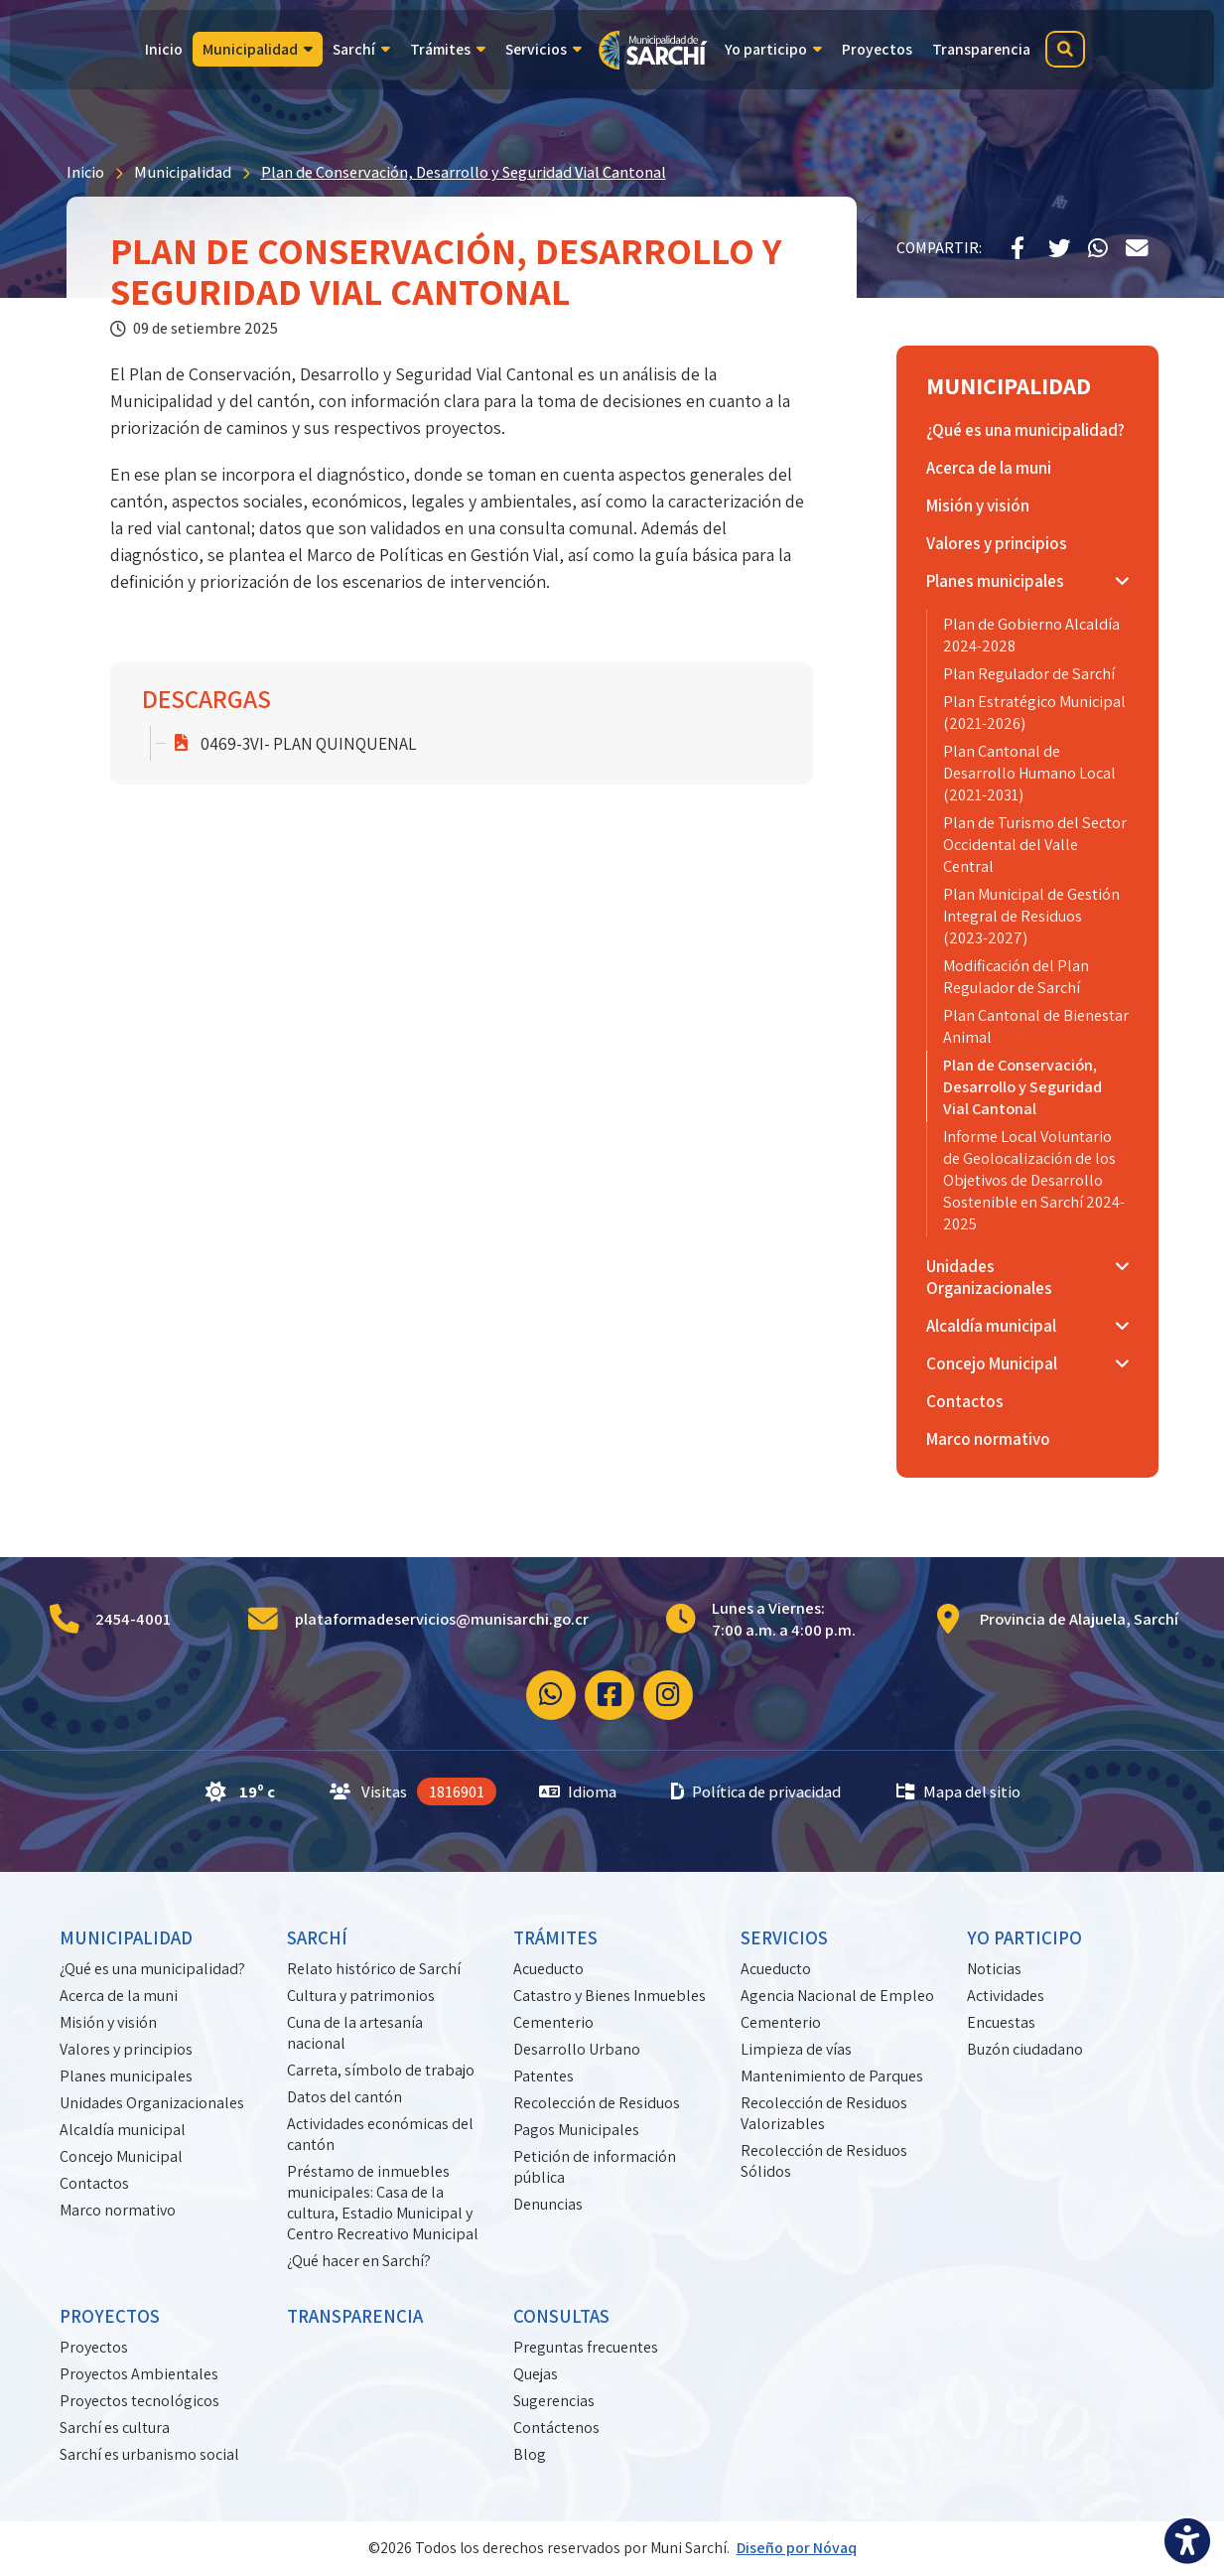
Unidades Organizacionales (152, 2102)
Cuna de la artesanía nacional (355, 2033)
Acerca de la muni (119, 1995)
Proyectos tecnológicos (139, 2400)
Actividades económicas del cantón (380, 2134)
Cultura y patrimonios (361, 1995)
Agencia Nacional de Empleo (837, 1995)
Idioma (577, 1791)
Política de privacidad (756, 1791)
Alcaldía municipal (123, 2129)
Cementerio (553, 2022)
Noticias (994, 1968)
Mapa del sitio (958, 1791)
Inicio (85, 172)
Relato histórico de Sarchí (374, 1968)
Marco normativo (118, 2210)
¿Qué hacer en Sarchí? (359, 2260)
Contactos (94, 2183)
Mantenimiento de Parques (832, 2076)
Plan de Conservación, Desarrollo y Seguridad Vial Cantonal (463, 172)
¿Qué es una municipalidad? (152, 1968)
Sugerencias (554, 2400)
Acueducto (548, 1968)
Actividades (1005, 1995)
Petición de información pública (594, 2167)
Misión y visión (108, 2022)
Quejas (535, 2373)
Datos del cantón (344, 2096)
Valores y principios (126, 2049)
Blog (529, 2454)
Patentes (543, 2076)
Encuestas (1001, 2022)
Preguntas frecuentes (585, 2347)
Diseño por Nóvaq (797, 2547)
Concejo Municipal (121, 2156)
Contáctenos (556, 2427)
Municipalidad (182, 172)
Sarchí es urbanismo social (149, 2454)
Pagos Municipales (576, 2129)
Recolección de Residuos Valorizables (824, 2113)
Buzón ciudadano (1025, 2049)
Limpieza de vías (796, 2049)
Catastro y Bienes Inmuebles (609, 1995)
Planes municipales (126, 2076)
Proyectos (94, 2347)
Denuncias (548, 2204)
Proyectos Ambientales (139, 2373)
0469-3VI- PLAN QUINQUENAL (309, 743)
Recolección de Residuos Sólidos (824, 2161)
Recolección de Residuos (596, 2102)
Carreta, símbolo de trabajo (381, 2070)
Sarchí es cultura (115, 2427)
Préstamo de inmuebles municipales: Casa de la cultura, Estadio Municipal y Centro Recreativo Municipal (382, 2202)
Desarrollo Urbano (576, 2049)
